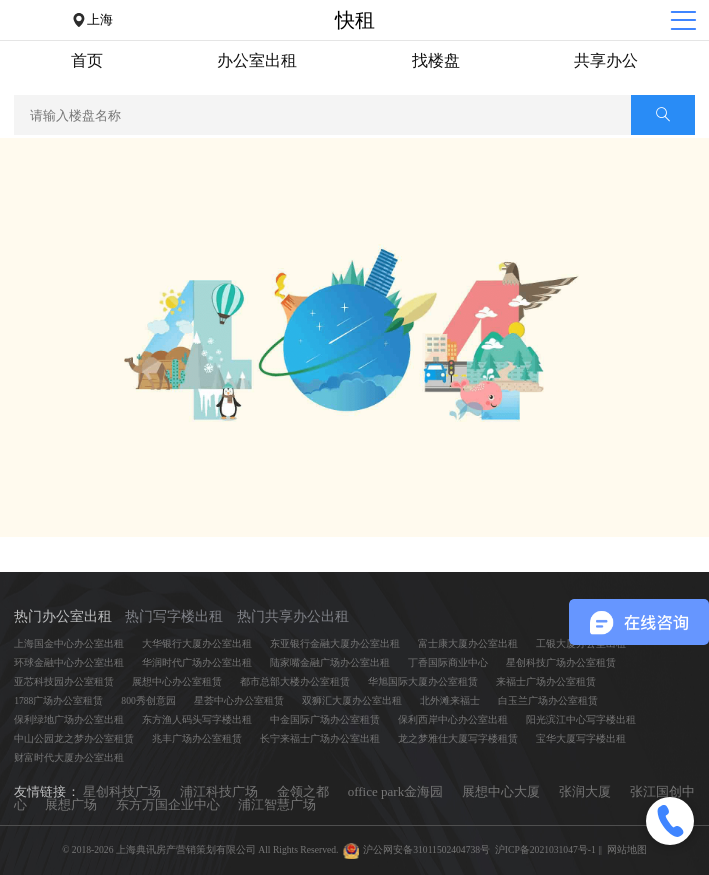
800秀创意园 (148, 700)
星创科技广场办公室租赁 (561, 662)
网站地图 (627, 849)
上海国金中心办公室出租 (69, 643)
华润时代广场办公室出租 (197, 662)
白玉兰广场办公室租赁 (548, 700)
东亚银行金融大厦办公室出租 (335, 643)
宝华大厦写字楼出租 (581, 738)
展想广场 (71, 804)
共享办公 (606, 60)
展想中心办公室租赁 (177, 681)
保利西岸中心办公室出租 (453, 719)
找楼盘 (436, 60)
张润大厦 (585, 791)
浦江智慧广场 (277, 804)
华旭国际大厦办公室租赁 (423, 681)
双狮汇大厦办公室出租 (352, 700)
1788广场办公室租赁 (58, 700)
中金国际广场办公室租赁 (325, 719)
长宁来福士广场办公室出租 (320, 738)
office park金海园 (396, 791)
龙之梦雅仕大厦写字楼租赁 (458, 738)
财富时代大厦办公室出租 (69, 757)
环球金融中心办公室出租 (69, 662)
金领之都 (303, 791)
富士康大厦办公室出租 (468, 643)
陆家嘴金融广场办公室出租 (330, 662)
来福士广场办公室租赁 (546, 681)
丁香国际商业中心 (448, 662)
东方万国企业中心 (168, 804)
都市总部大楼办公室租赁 (295, 681)
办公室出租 (257, 60)
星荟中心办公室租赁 (239, 700)
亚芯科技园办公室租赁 (64, 681)
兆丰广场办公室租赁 (197, 738)
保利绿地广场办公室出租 (69, 719)
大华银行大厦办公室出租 (197, 643)
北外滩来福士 (450, 700)
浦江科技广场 (219, 791)
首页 (87, 60)
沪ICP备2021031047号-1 (545, 849)
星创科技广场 (122, 791)
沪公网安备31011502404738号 (426, 849)
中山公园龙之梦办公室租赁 (74, 738)
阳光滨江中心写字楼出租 (581, 719)
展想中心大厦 (501, 791)
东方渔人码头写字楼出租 (197, 719)
